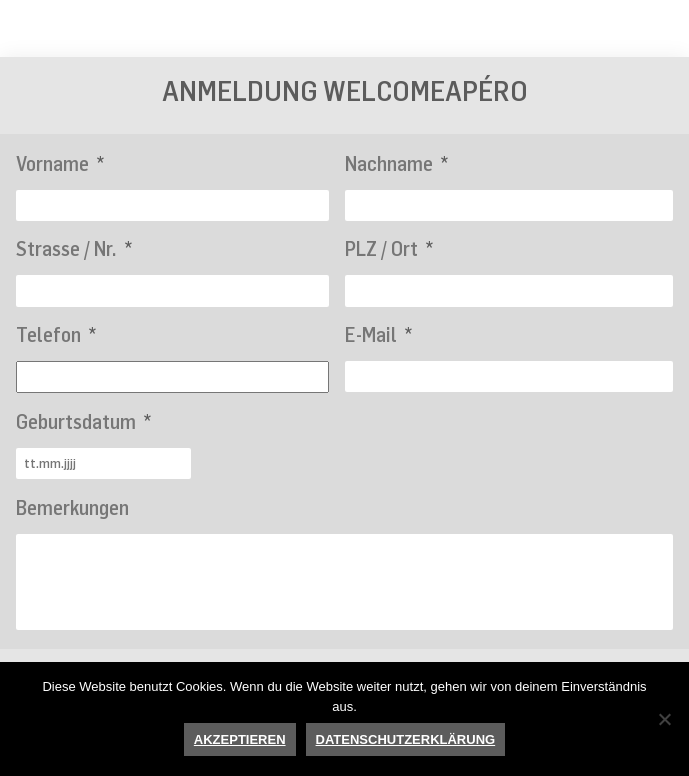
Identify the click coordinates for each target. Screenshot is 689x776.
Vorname (60, 163)
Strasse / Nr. (74, 248)
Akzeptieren (240, 739)
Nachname (396, 163)
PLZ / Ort (389, 248)
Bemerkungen (72, 507)
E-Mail (378, 334)
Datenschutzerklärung (406, 739)
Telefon (56, 334)
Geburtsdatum (83, 421)
